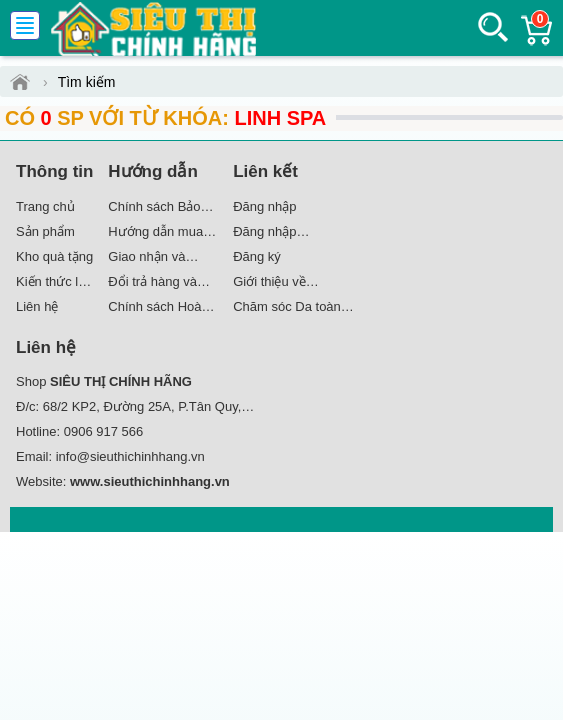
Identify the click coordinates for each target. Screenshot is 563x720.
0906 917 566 (104, 431)
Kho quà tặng (54, 256)
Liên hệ (37, 306)
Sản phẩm (45, 231)
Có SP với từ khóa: (165, 118)
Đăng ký (257, 256)
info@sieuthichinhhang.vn (130, 456)
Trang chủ (45, 206)
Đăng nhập (264, 206)
